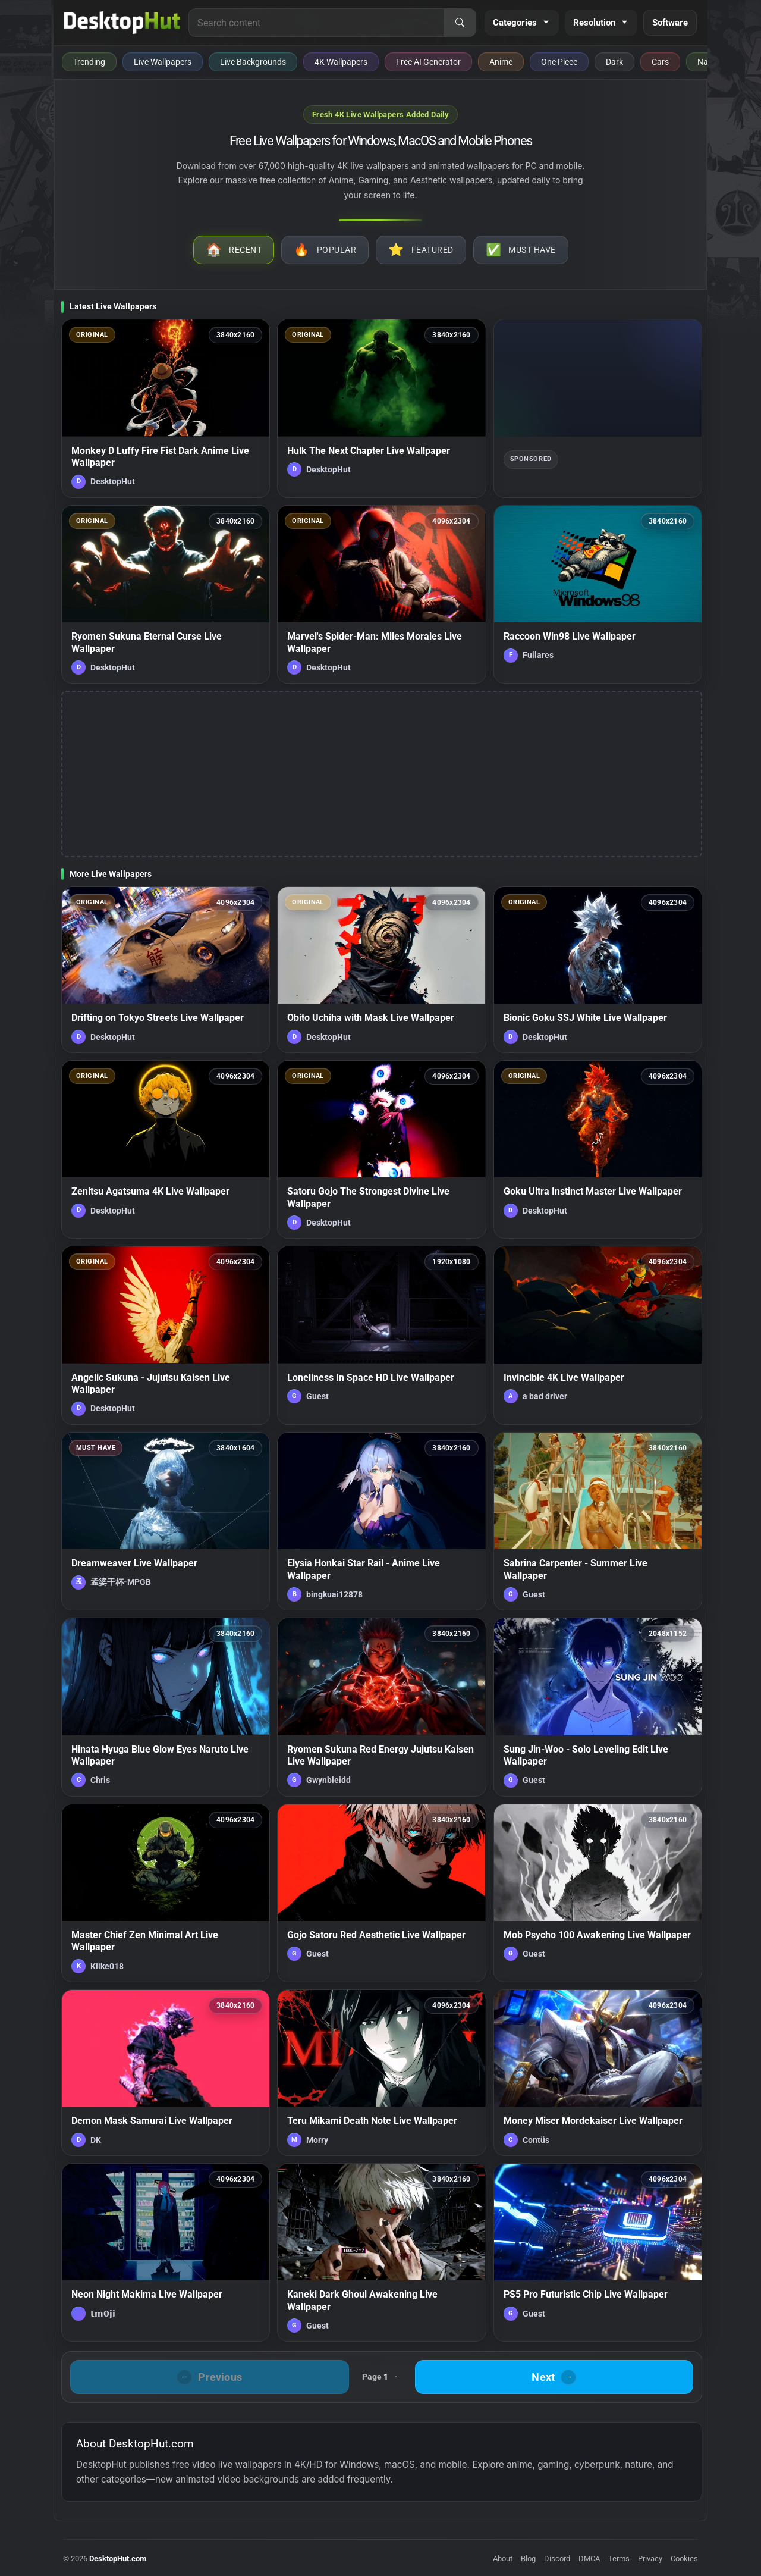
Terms (619, 2558)
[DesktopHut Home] (122, 22)
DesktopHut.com (117, 2558)
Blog (528, 2558)
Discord (557, 2558)
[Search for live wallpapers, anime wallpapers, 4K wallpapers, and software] (316, 22)
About (502, 2558)
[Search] (460, 22)
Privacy (650, 2558)
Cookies (684, 2558)
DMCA (589, 2558)
